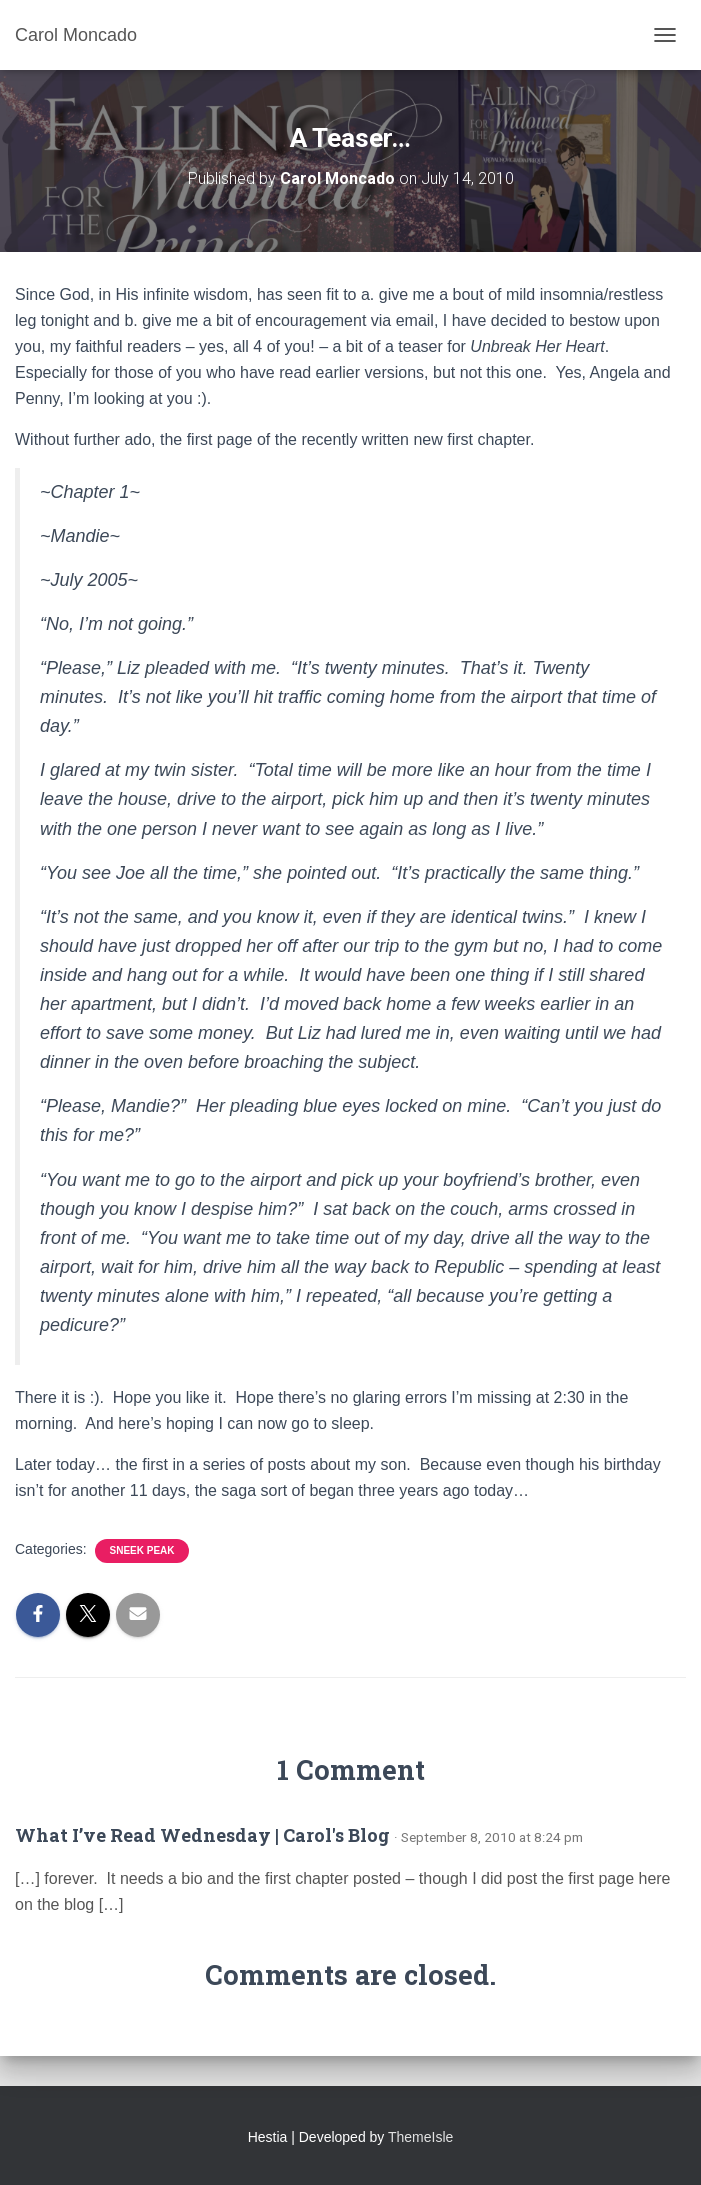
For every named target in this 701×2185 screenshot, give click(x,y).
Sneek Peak (141, 1550)
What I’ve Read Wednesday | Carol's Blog (202, 1835)
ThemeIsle (420, 2137)
